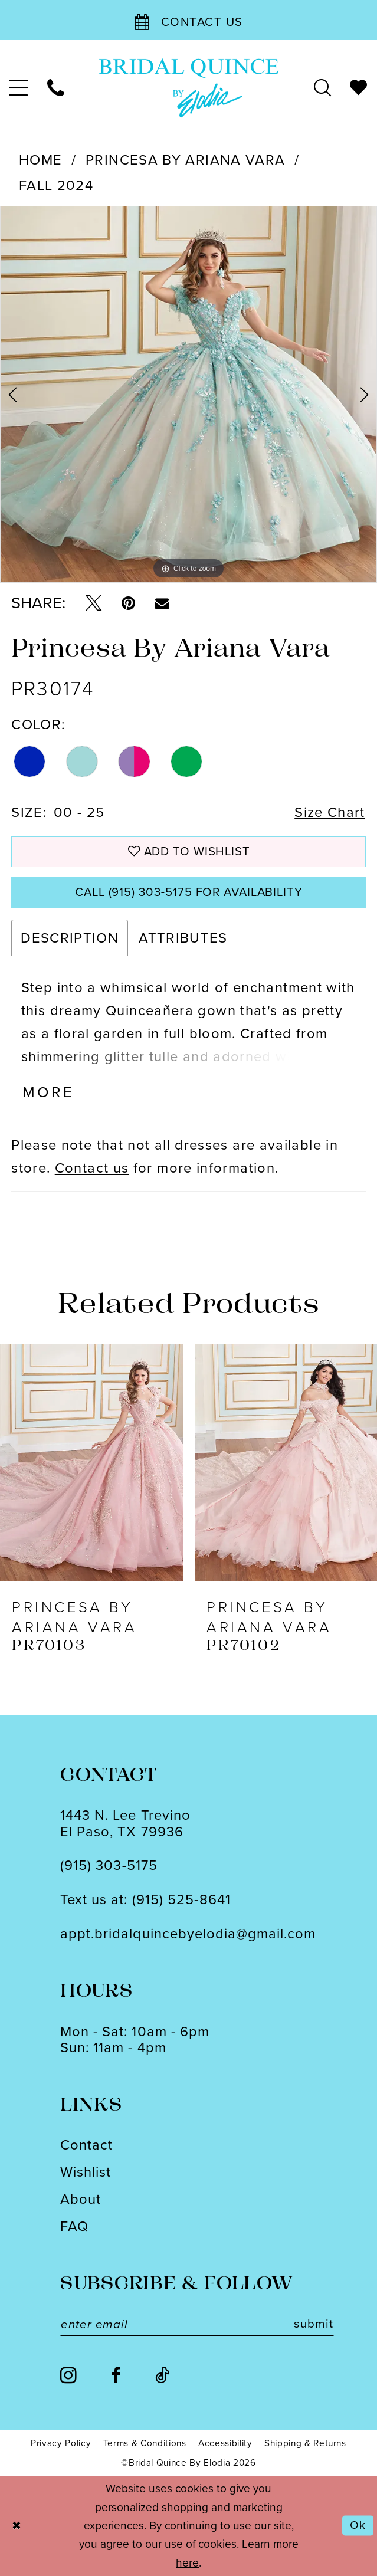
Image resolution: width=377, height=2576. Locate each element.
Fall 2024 (56, 185)
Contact (86, 2144)
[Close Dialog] (16, 2525)
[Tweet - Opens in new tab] (93, 603)
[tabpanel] (188, 394)
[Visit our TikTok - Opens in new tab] (162, 2375)
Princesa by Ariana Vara (185, 159)
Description (70, 937)
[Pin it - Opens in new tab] (128, 603)
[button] (19, 87)
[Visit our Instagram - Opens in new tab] (68, 2375)
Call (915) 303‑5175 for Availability (189, 892)
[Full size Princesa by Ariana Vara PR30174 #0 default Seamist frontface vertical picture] (188, 394)
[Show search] (322, 87)
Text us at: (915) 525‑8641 (145, 1899)
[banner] (188, 88)
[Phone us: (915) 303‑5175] (56, 87)
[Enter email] (196, 2323)
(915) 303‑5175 (109, 1865)
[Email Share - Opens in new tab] (162, 603)
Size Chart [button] (329, 812)
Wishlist (85, 2171)
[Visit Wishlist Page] (359, 87)
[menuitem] (19, 87)
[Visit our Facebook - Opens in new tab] (116, 2375)
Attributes (183, 937)
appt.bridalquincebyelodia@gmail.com (188, 1933)
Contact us (92, 1167)
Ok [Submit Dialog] (358, 2525)
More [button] (48, 1092)
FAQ (74, 2226)
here (187, 2562)
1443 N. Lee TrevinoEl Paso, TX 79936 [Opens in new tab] (125, 1822)
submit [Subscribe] (313, 2323)
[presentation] (91, 1462)
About (80, 2198)
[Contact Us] (188, 20)
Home (40, 159)
